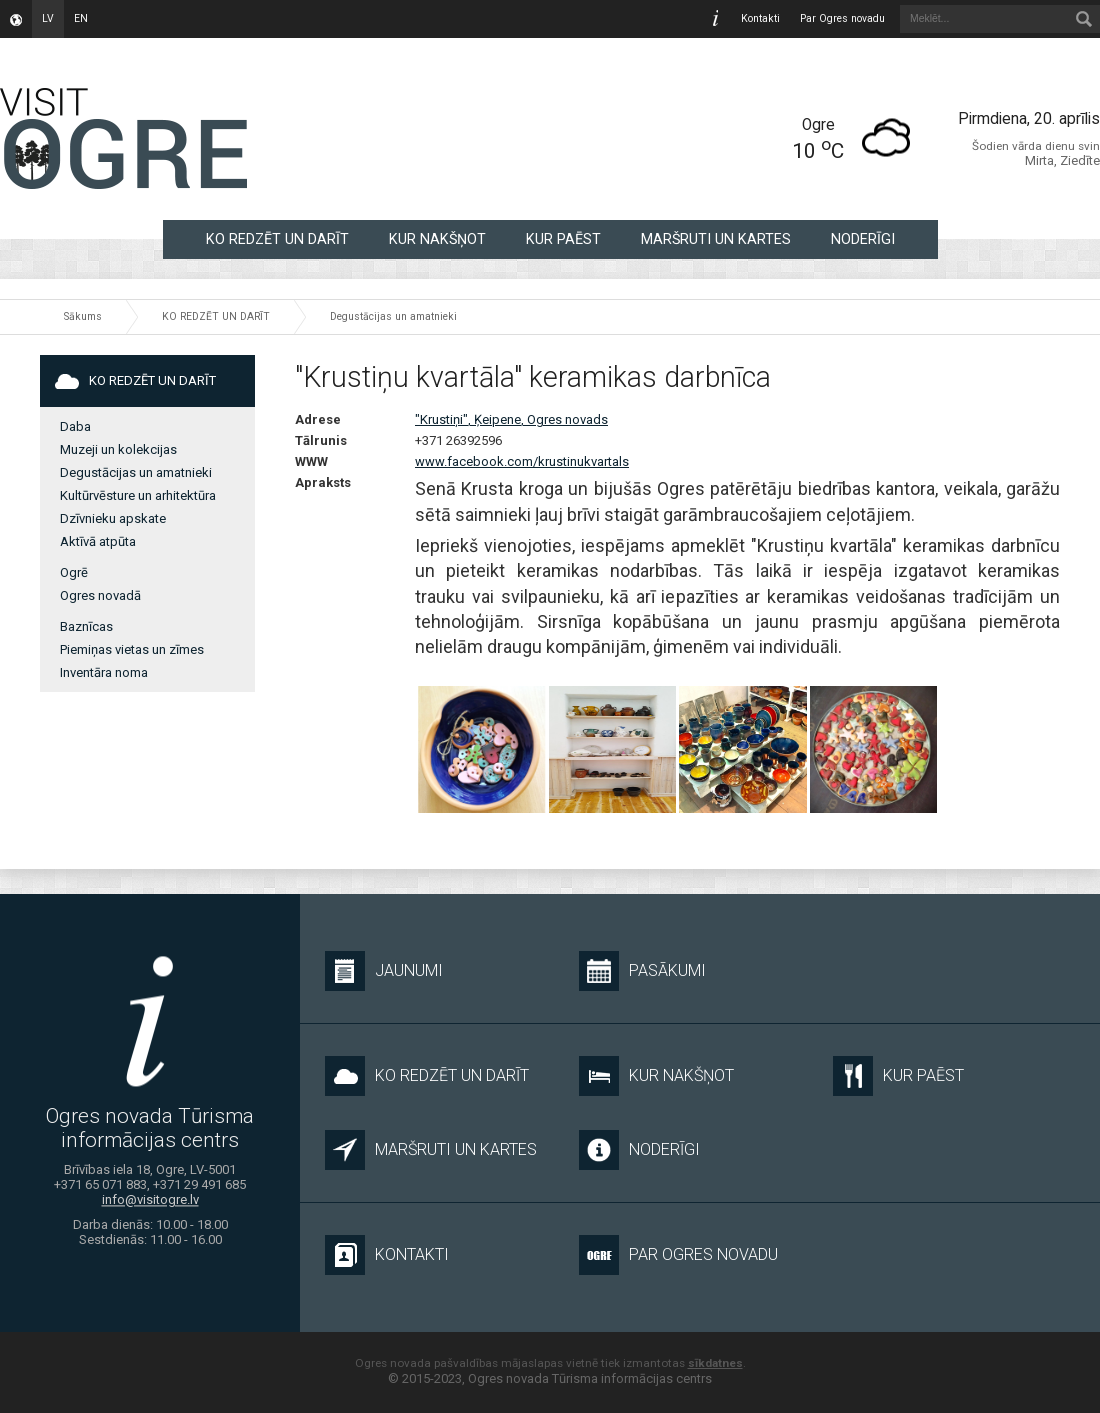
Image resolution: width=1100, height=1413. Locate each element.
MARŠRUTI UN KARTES (716, 239)
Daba (75, 426)
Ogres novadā (100, 595)
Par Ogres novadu (842, 18)
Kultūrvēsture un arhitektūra (138, 495)
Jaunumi (384, 971)
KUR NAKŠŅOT (437, 239)
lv (48, 18)
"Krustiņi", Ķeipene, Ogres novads (511, 419)
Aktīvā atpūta (98, 541)
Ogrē (74, 572)
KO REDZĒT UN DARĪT (277, 239)
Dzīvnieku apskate (113, 518)
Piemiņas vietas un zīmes (132, 649)
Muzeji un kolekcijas (118, 449)
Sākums (83, 316)
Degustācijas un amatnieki (393, 316)
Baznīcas (86, 626)
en (81, 18)
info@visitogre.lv (150, 1200)
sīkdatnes (715, 1363)
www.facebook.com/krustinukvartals (522, 461)
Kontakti (760, 18)
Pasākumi (642, 971)
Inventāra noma (104, 672)
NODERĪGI (863, 239)
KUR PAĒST (563, 239)
